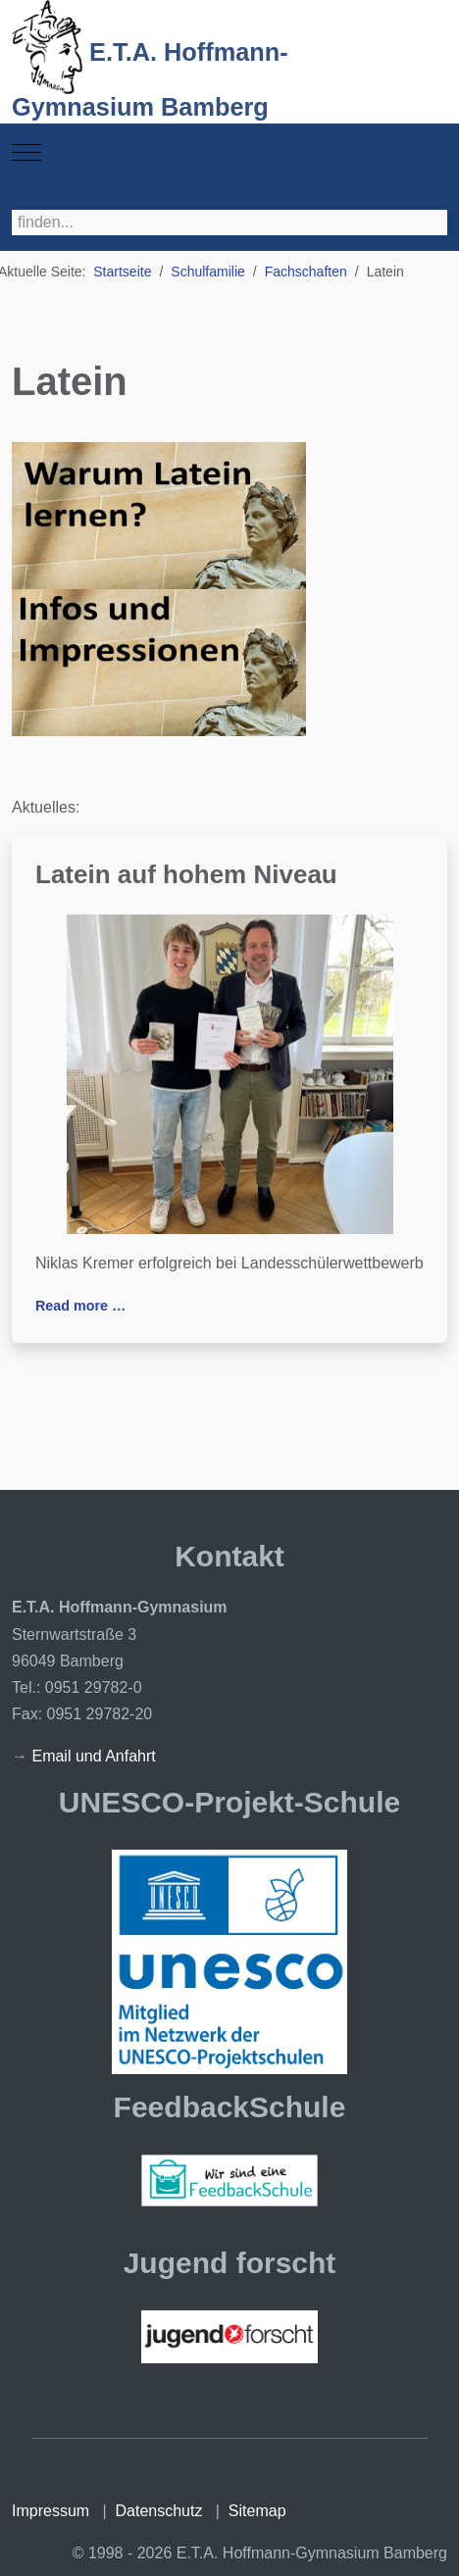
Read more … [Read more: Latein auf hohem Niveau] (80, 1305)
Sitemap (257, 2510)
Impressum (50, 2510)
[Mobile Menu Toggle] (26, 153)
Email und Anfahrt (93, 1756)
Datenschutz (159, 2510)
